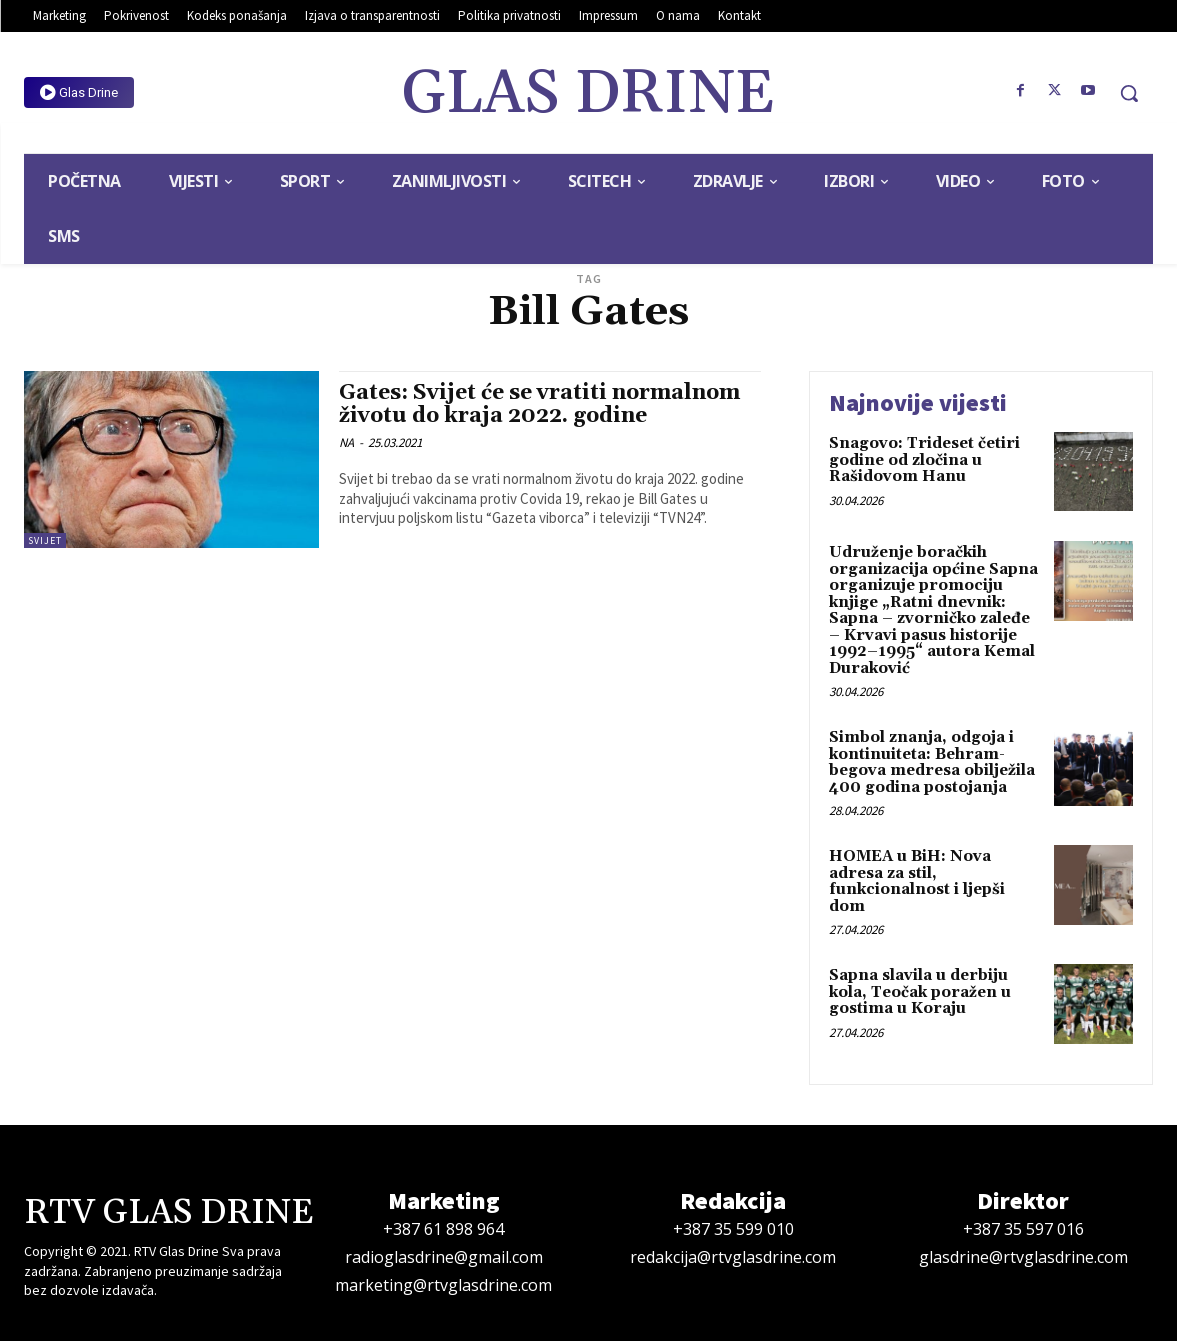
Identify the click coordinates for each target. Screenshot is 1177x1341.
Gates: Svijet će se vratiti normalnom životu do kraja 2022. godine (539, 404)
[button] (1129, 93)
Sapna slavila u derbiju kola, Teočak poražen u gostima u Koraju (920, 992)
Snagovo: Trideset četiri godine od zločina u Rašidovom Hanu (924, 460)
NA (346, 442)
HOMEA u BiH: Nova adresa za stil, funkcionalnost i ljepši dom (917, 881)
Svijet (45, 540)
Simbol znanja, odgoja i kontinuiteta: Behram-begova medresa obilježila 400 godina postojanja (932, 762)
